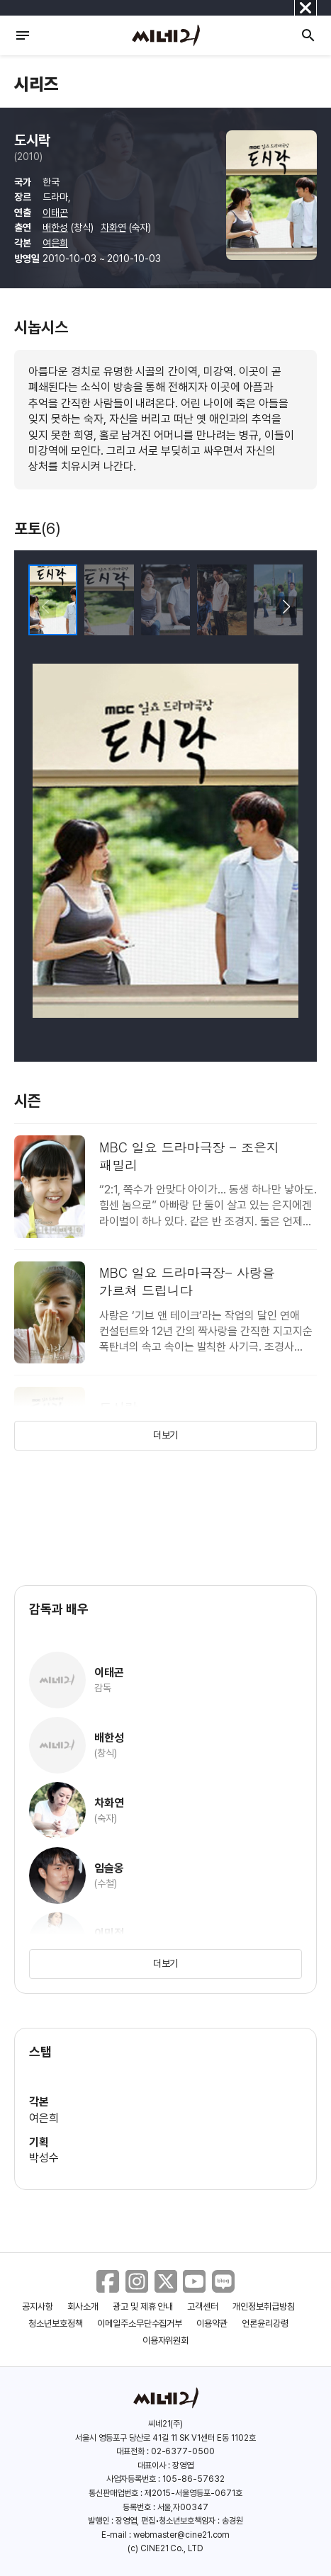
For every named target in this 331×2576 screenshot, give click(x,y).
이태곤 (55, 212)
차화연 (113, 227)
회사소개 (83, 2306)
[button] (286, 607)
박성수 (44, 2157)
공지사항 (37, 2306)
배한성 (55, 227)
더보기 (166, 1435)
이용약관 (212, 2323)
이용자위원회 (165, 2340)
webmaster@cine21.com (181, 2535)
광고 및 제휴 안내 (143, 2306)
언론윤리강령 (265, 2323)
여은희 (55, 243)
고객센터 (202, 2306)
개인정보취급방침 (263, 2306)
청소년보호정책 (55, 2323)
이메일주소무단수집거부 (140, 2323)
